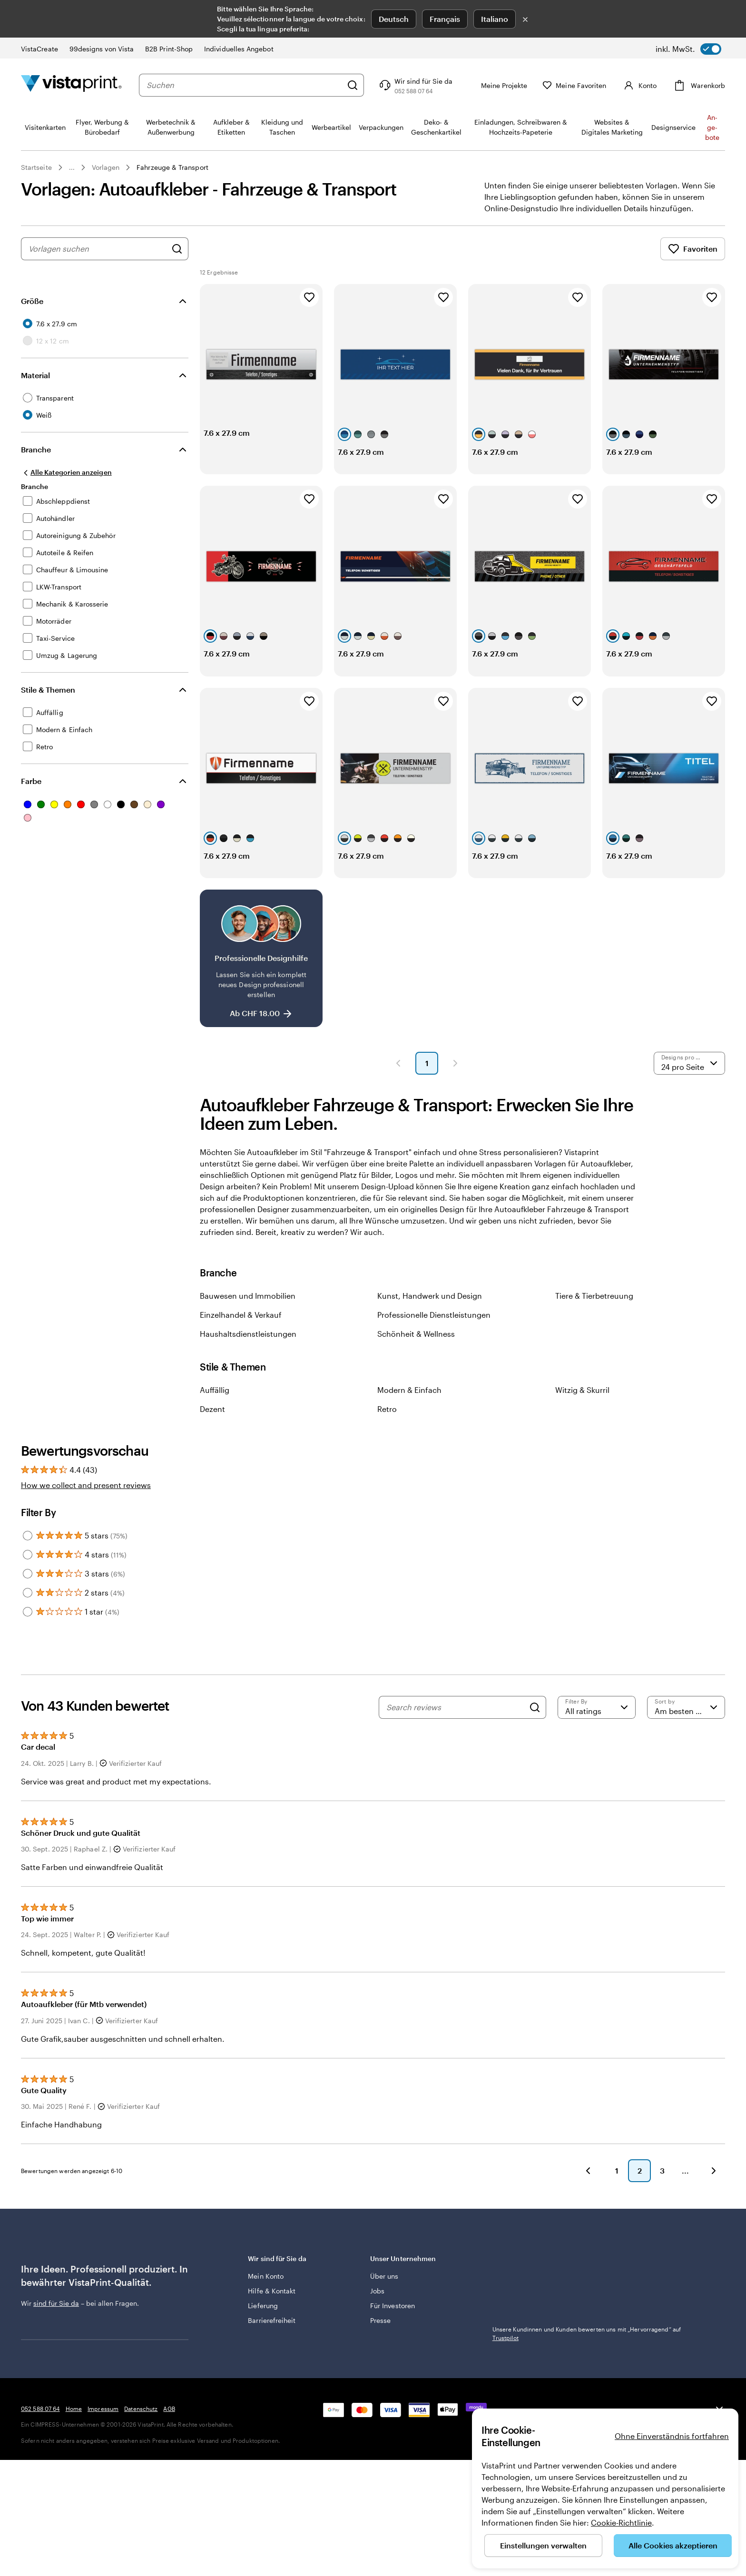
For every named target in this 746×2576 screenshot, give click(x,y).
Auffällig (214, 1424)
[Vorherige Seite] (398, 1097)
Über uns (384, 2310)
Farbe (31, 780)
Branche (36, 449)
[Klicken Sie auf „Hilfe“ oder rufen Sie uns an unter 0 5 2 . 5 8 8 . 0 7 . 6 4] (414, 85)
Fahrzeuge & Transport (172, 167)
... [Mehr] (72, 167)
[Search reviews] (455, 1741)
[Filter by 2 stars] (27, 1627)
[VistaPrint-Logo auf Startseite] (71, 85)
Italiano (494, 18)
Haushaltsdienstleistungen (248, 1367)
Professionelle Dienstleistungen (434, 1348)
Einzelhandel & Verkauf (241, 1348)
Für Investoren (392, 2340)
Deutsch (394, 18)
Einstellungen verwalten (543, 2545)
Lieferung (263, 2340)
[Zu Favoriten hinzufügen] (309, 297)
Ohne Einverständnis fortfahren (672, 2435)
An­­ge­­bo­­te (712, 127)
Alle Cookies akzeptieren (672, 2545)
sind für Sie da (56, 2337)
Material (35, 375)
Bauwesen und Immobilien (247, 1329)
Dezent (212, 1443)
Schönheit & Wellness (416, 1367)
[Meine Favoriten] (574, 85)
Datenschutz (140, 2499)
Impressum (103, 2499)
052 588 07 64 (40, 2499)
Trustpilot (505, 2292)
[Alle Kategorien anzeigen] (66, 472)
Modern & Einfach (409, 1424)
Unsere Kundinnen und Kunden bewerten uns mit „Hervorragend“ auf (586, 2304)
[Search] (534, 1741)
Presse (380, 2355)
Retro (387, 1443)
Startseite (36, 167)
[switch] (688, 49)
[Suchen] (352, 85)
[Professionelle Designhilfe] (261, 992)
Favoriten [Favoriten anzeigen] (692, 249)
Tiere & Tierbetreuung (594, 1329)
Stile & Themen (48, 689)
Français (445, 18)
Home (74, 2499)
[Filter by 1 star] (27, 1646)
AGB (169, 2499)
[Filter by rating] (597, 1741)
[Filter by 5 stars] (27, 1570)
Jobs (377, 2325)
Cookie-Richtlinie (621, 2522)
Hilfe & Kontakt (271, 2325)
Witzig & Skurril (582, 1424)
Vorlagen (106, 167)
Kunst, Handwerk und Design (429, 1329)
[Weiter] (713, 2205)
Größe (32, 300)
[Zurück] (588, 2205)
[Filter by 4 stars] (27, 1589)
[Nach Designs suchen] (176, 248)
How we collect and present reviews (86, 1519)
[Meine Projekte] (497, 85)
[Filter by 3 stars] (27, 1608)
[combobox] (244, 85)
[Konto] (639, 85)
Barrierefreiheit (271, 2355)
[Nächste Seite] (455, 1097)
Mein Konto (266, 2310)
